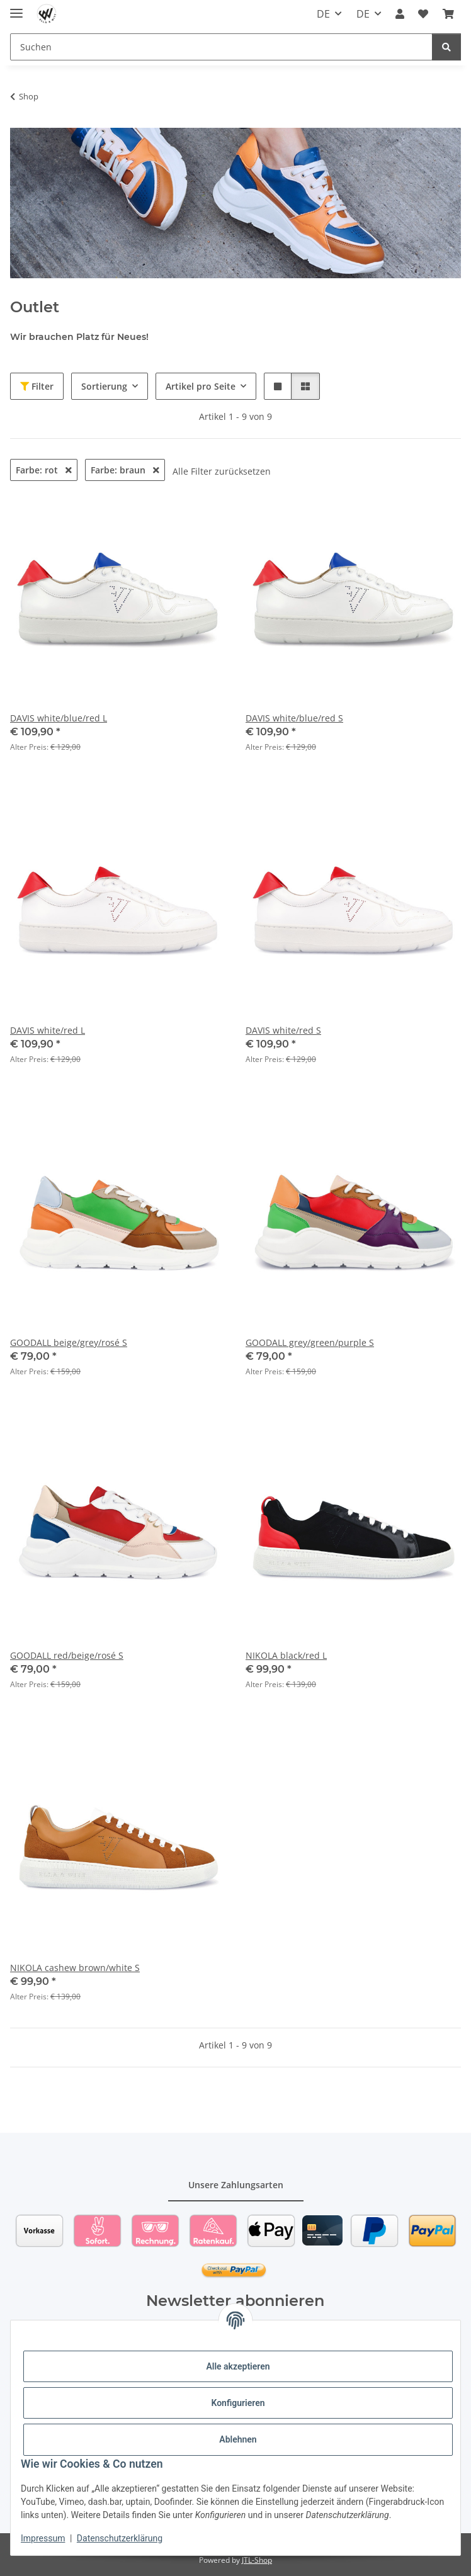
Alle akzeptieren (238, 2366)
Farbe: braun (125, 470)
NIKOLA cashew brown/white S (75, 1968)
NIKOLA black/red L (286, 1655)
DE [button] (323, 14)
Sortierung (104, 386)
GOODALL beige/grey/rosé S (68, 1342)
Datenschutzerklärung (119, 2538)
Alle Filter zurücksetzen (222, 471)
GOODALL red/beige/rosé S (66, 1655)
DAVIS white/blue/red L (58, 718)
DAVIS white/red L (47, 1030)
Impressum (43, 2538)
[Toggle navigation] (16, 8)
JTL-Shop (257, 2560)
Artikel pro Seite (201, 386)
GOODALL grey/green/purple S (310, 1342)
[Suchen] (221, 46)
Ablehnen (237, 2439)
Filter (37, 386)
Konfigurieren (237, 2403)
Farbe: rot (44, 470)
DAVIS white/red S (283, 1030)
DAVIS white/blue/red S (294, 718)
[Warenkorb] (448, 13)
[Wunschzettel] (423, 13)
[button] (400, 13)
